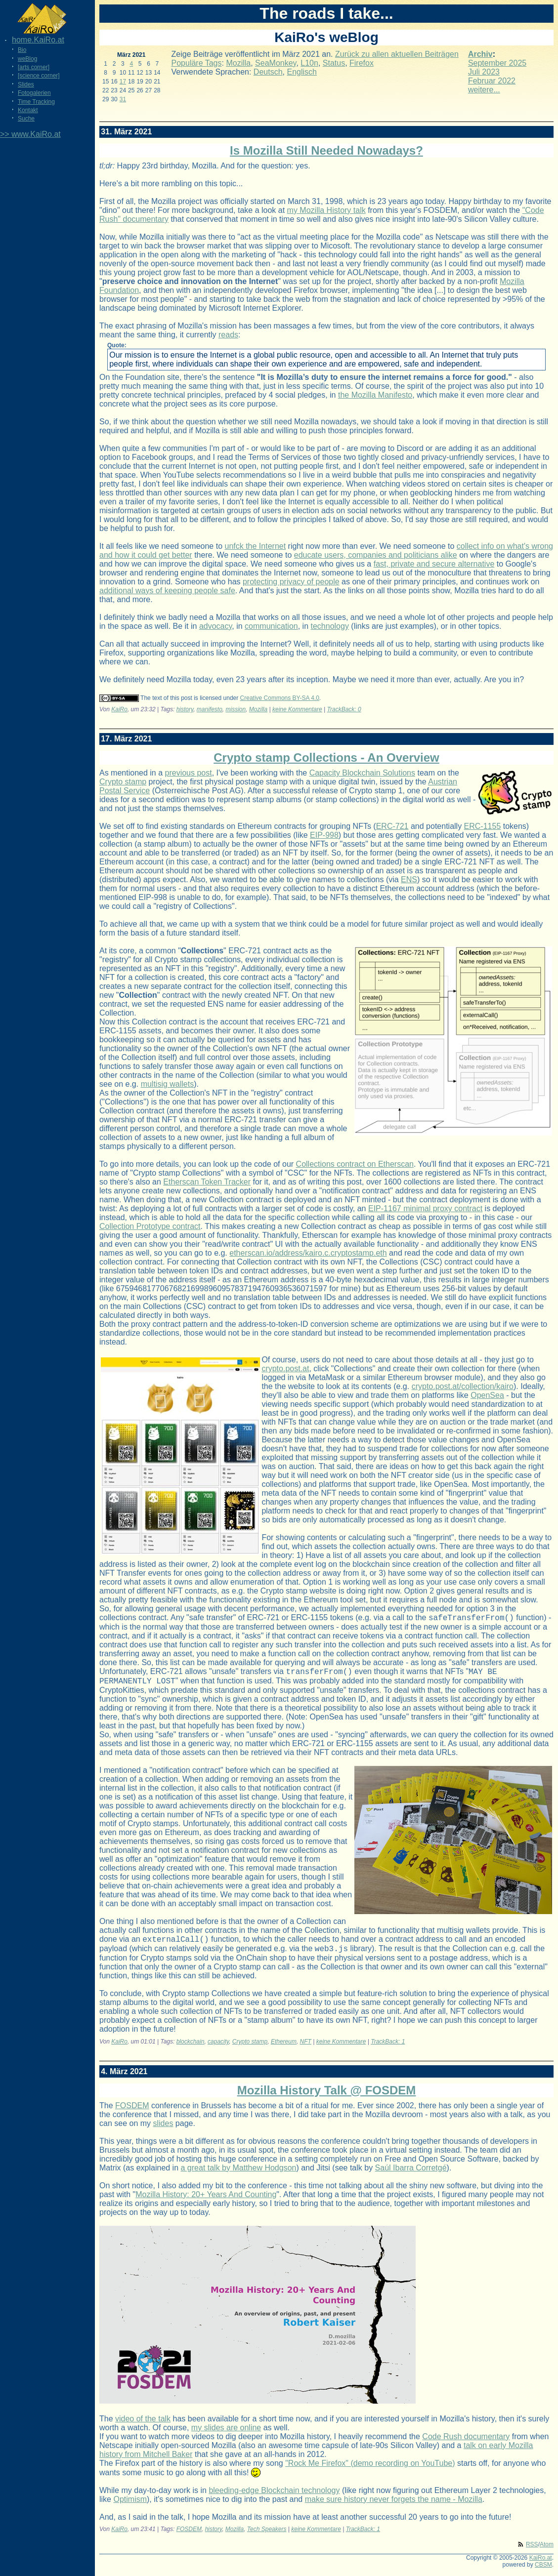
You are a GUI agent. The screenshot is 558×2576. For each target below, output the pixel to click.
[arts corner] (33, 67)
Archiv (480, 54)
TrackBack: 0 (344, 709)
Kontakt (28, 110)
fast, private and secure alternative (434, 564)
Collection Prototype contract (150, 1226)
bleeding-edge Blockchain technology (274, 2498)
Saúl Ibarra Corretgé (411, 2175)
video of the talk (143, 2426)
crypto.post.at (285, 1368)
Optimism (130, 2506)
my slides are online (226, 2435)
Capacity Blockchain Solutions (362, 773)
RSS (532, 2551)
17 (123, 81)
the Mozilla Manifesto (375, 395)
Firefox (361, 63)
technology (330, 626)
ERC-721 (392, 826)
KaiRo (119, 709)
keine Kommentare (297, 709)
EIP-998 (324, 835)
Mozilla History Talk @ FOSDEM (326, 2097)
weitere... (484, 89)
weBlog (27, 58)
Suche (26, 118)
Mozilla (238, 63)
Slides (26, 84)
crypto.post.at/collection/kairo (463, 1386)
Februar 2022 (491, 81)
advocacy (215, 626)
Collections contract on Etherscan (355, 1164)
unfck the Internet (255, 546)
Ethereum (284, 2048)
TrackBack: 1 (388, 2048)
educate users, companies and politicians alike (375, 555)
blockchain (190, 2048)
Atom (547, 2551)
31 (123, 99)
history (184, 709)
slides (163, 2130)
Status (334, 63)
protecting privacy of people (291, 581)
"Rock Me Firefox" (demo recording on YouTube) (370, 2470)
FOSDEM (132, 2113)
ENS (409, 879)
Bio (22, 49)
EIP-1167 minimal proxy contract (425, 1208)
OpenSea (487, 1395)
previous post (188, 773)
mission (236, 709)
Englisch (301, 72)
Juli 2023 (484, 72)
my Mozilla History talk (326, 210)
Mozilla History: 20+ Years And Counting (205, 2202)
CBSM (543, 2572)
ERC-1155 (482, 826)
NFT (305, 2048)
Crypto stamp (122, 781)
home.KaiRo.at (38, 40)
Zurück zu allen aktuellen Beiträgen (397, 54)
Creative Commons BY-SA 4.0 (279, 698)
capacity (218, 2048)
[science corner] (39, 75)
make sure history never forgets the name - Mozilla (393, 2506)
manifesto (209, 709)
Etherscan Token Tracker (207, 1182)
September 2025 (497, 63)
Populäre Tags (197, 63)
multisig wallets (167, 1084)
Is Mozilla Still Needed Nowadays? (326, 150)
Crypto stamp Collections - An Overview (326, 757)
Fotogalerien (34, 92)
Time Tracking (36, 101)
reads (228, 334)
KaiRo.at (540, 2565)
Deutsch (268, 72)
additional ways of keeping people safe (167, 590)
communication (271, 626)
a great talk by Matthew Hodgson (239, 2175)
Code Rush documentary (466, 2444)
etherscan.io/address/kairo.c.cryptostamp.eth (307, 1253)
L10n (309, 63)
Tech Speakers (267, 2536)
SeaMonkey (275, 63)
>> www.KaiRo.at (30, 134)
